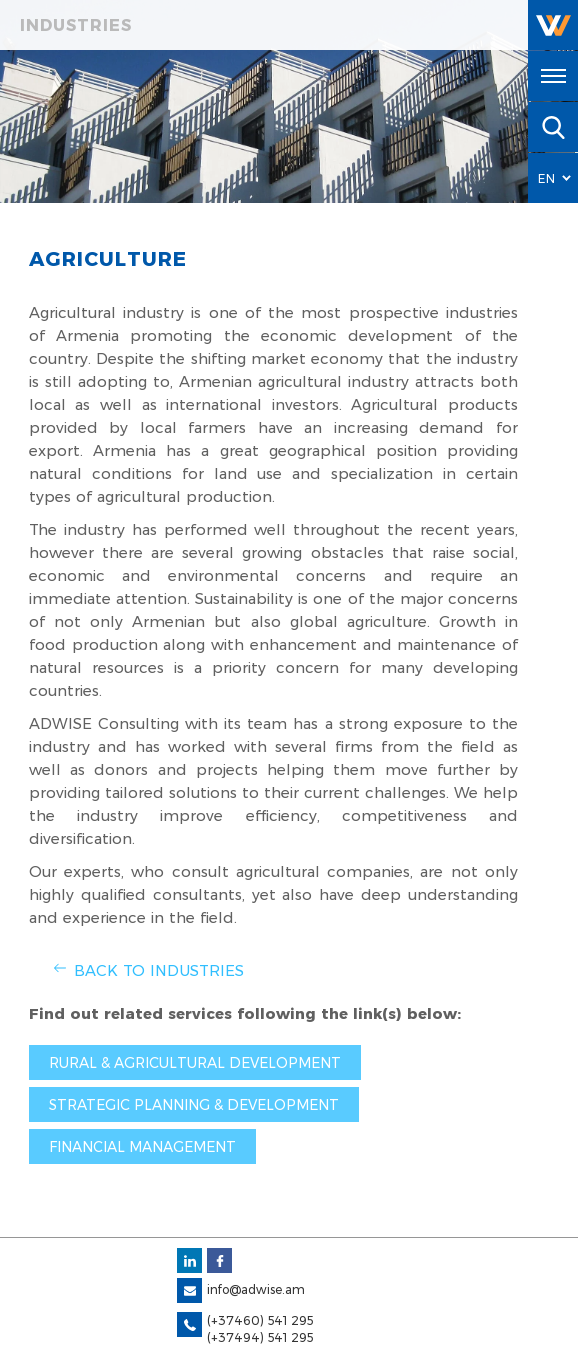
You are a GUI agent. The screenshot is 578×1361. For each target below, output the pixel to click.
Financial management (142, 1147)
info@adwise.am (256, 1289)
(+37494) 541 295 (260, 1337)
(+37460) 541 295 (260, 1320)
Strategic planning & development (194, 1105)
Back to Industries (159, 970)
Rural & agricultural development (195, 1063)
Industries (76, 25)
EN (547, 178)
